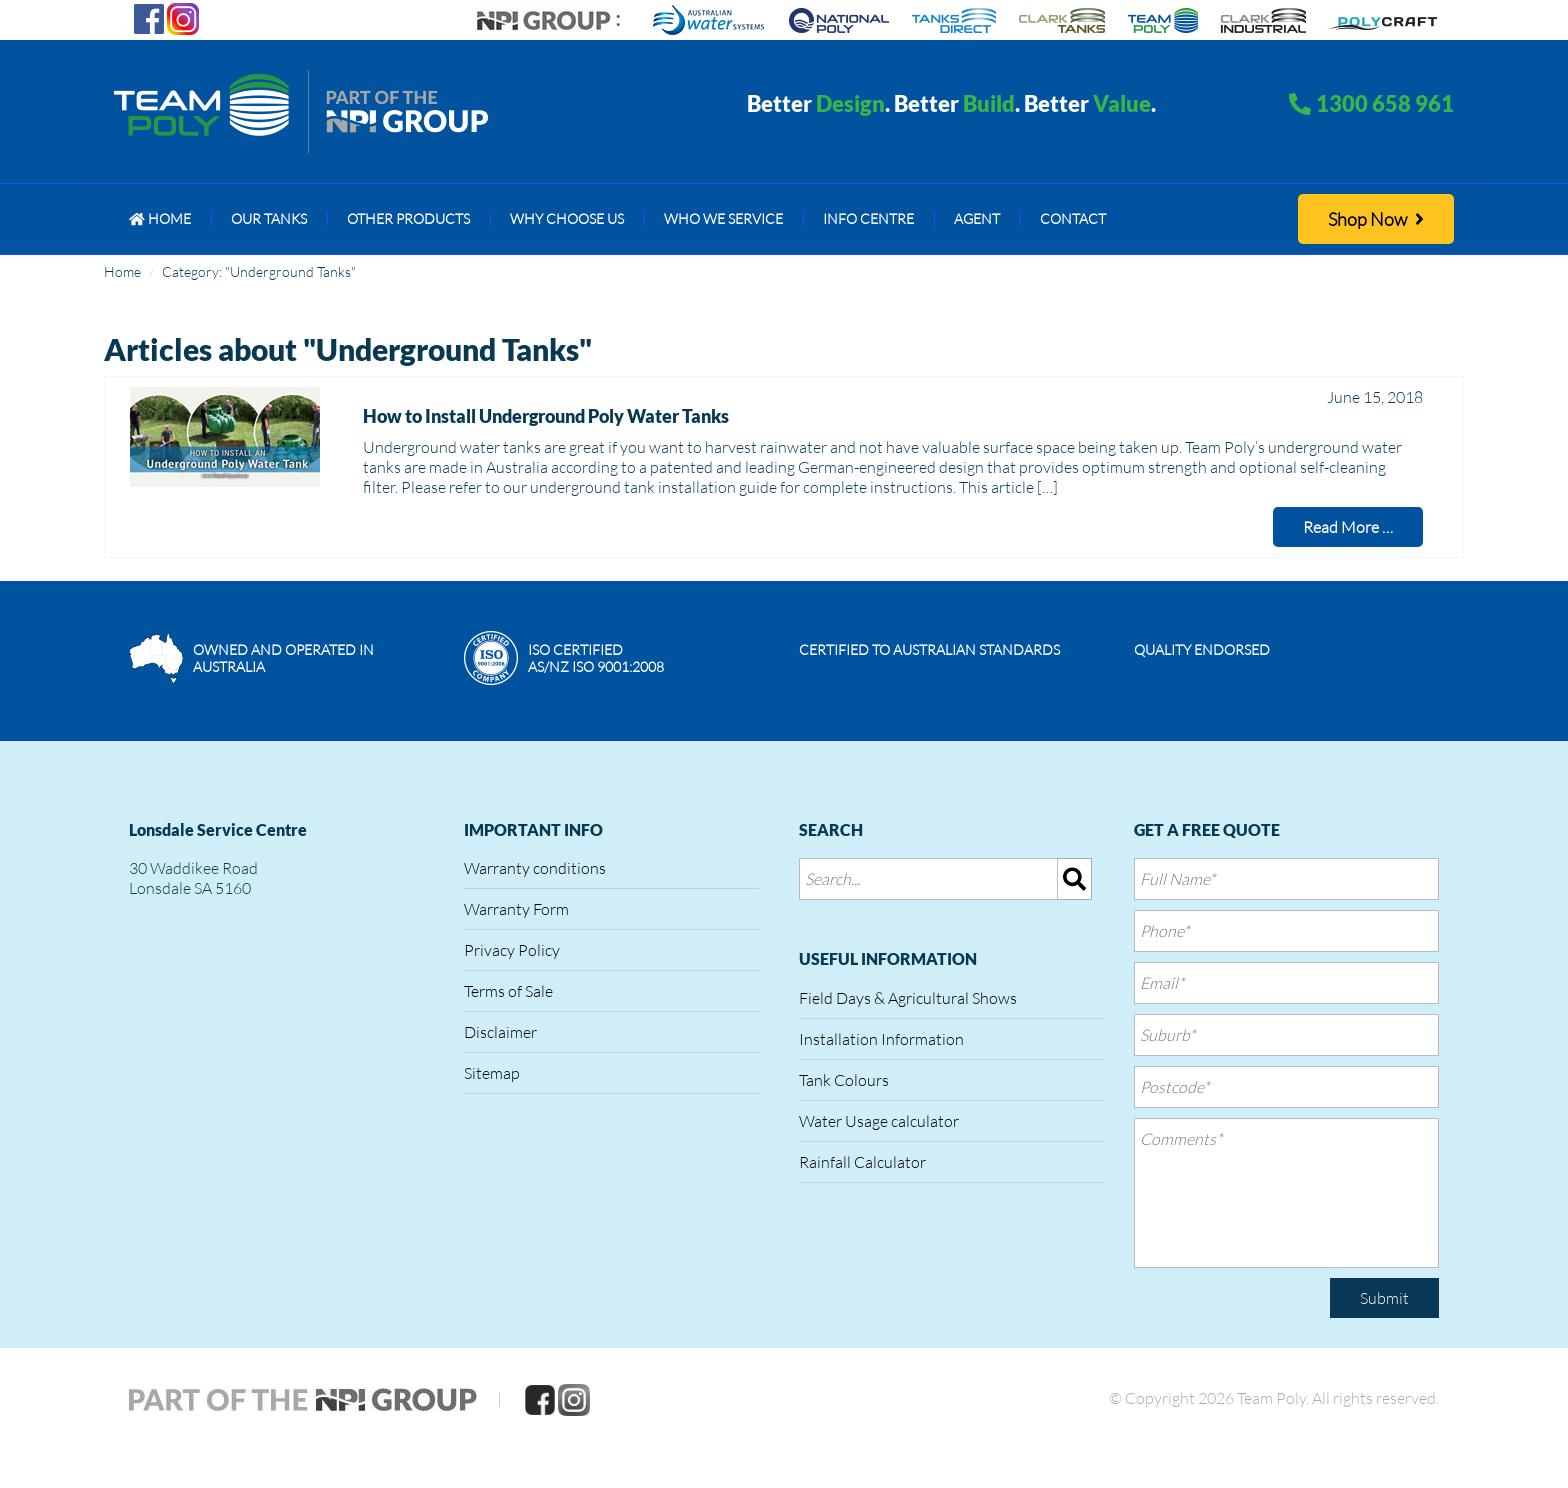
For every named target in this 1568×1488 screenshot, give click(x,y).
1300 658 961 (1385, 103)
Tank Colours (844, 1080)
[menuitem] (160, 219)
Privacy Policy (512, 950)
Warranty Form (516, 909)
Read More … (1348, 527)
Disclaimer (500, 1032)
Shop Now (1376, 219)
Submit (1384, 1298)
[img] (1075, 879)
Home (122, 271)
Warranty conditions (535, 868)
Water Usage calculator (879, 1121)
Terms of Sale (508, 991)
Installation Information (881, 1039)
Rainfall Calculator (862, 1162)
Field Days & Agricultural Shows (908, 998)
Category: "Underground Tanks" (259, 271)
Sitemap (492, 1073)
